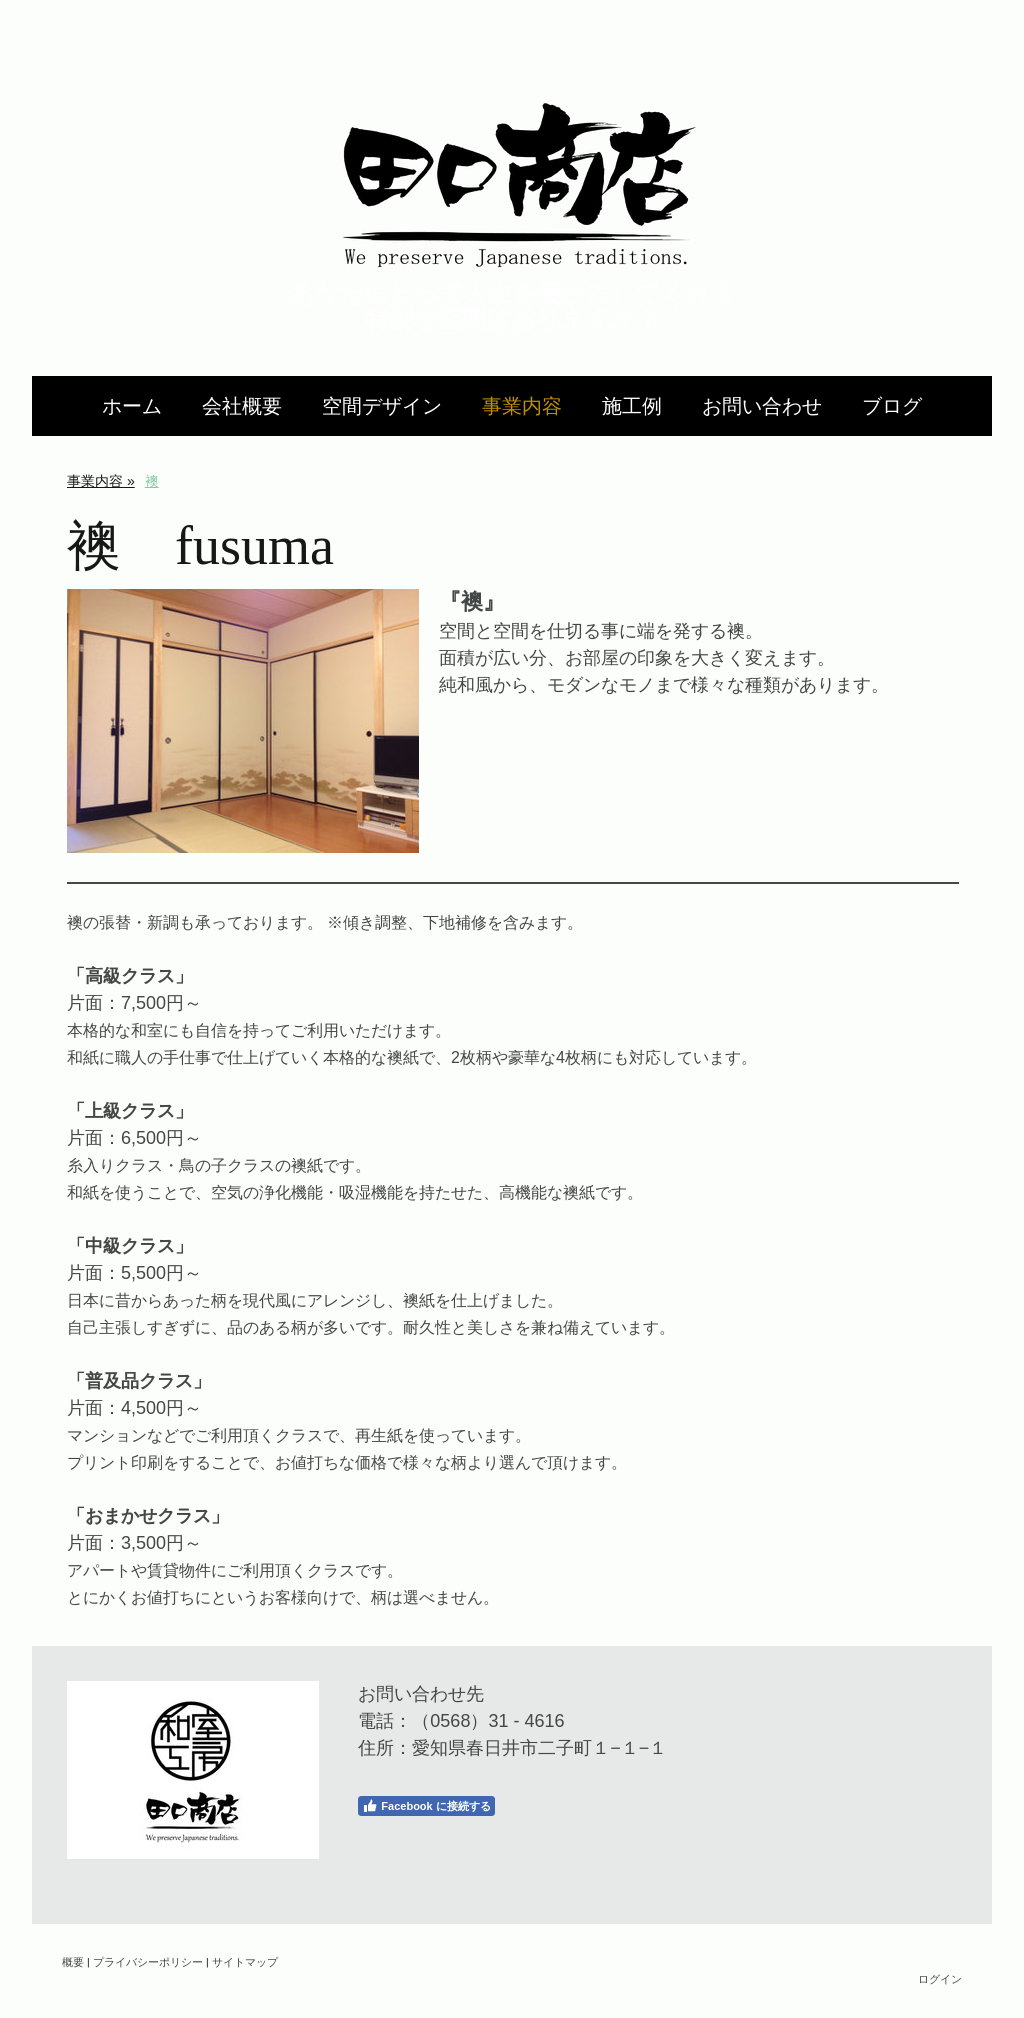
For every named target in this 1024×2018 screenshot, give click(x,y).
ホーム (132, 406)
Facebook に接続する (426, 1806)
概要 (73, 1961)
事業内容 (522, 406)
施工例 (632, 406)
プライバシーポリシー (148, 1961)
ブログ (892, 406)
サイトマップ (245, 1961)
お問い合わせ (762, 406)
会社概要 (242, 406)
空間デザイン (382, 406)
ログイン (940, 1978)
